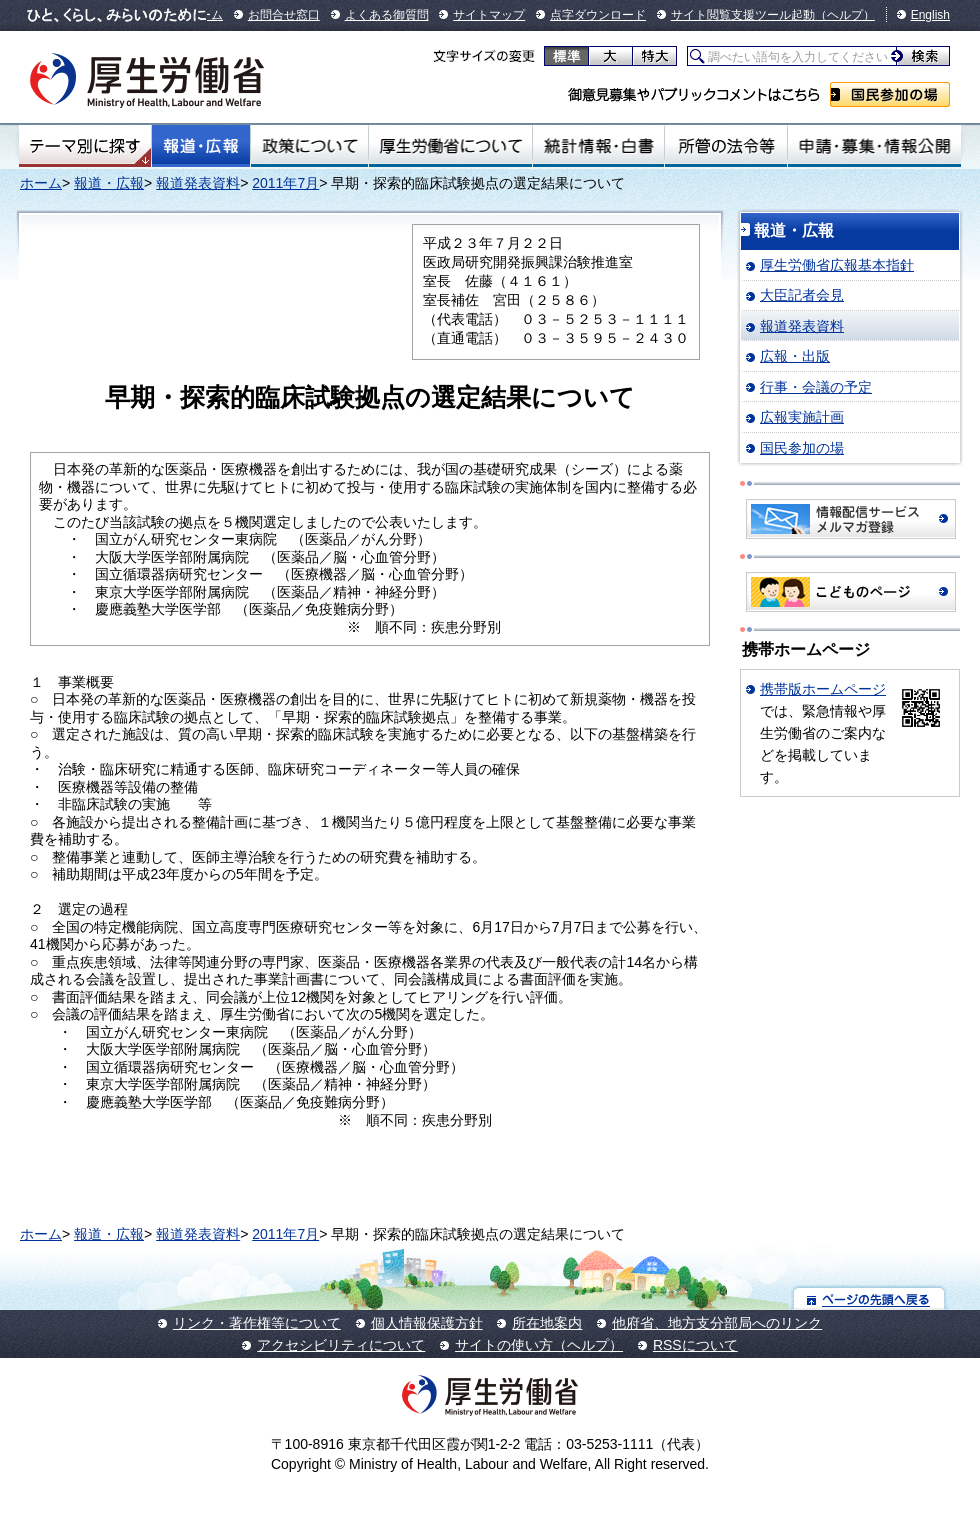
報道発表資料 (198, 183)
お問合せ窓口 (284, 15)
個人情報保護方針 (427, 1323)
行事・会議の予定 (816, 387)
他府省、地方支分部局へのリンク (717, 1323)
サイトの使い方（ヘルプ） (539, 1345)
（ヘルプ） (845, 15)
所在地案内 (547, 1323)
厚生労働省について (451, 146)
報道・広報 (201, 146)
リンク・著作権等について (257, 1323)
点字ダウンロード (598, 15)
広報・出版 (795, 356)
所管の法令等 (725, 146)
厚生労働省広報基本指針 (837, 265)
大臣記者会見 (802, 295)
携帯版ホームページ (823, 689)
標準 (566, 56)
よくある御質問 (387, 15)
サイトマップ (489, 15)
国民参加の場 (890, 94)
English (930, 15)
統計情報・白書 (598, 146)
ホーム (41, 183)
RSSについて (695, 1345)
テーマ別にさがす (85, 146)
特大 (654, 56)
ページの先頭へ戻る (869, 1298)
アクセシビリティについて (341, 1345)
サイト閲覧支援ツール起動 (743, 15)
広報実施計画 (802, 417)
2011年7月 (285, 183)
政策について (309, 146)
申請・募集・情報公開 (874, 146)
